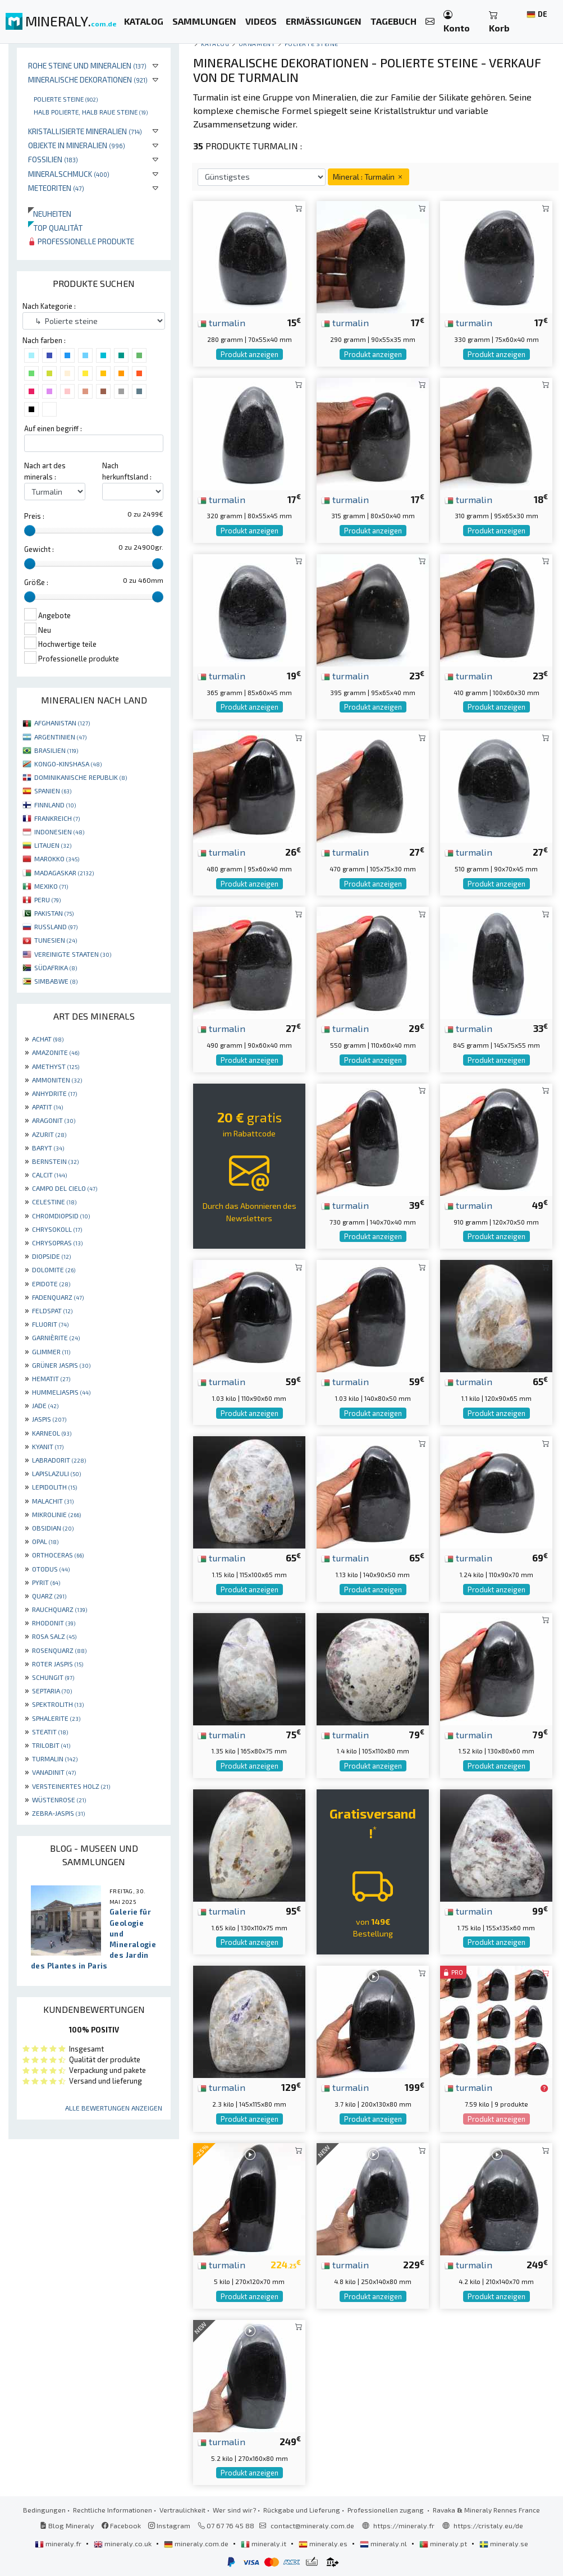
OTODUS (51, 1569)
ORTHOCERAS (58, 1555)
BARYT (48, 1148)
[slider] (29, 530)
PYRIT (46, 1582)
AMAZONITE (55, 1052)
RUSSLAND (55, 926)
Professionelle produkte (81, 241)
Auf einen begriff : (53, 428)
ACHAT (47, 1039)
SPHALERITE (56, 1718)
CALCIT (49, 1175)
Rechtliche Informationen (112, 2510)
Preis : (34, 515)
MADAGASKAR (64, 872)
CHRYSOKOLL (57, 1229)
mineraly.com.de (197, 2543)
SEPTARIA (52, 1691)
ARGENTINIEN (60, 737)
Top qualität (55, 227)
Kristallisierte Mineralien (85, 131)
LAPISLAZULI (56, 1473)
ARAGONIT (53, 1120)
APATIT (47, 1107)
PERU (47, 899)
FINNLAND (55, 805)
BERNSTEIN (55, 1161)
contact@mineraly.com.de (312, 2525)
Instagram (169, 2525)
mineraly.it (264, 2543)
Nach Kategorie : (49, 306)
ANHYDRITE (54, 1093)
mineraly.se (503, 2543)
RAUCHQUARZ (59, 1609)
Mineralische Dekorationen (88, 79)
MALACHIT (53, 1501)
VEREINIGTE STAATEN (72, 954)
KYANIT (47, 1446)
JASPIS (49, 1419)
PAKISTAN (54, 913)
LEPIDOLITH (54, 1487)
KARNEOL (51, 1433)
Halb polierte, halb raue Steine (91, 112)
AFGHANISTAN (62, 723)
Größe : (36, 582)
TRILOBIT (51, 1745)
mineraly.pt (444, 2543)
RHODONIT (53, 1623)
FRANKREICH (57, 818)
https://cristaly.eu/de (488, 2525)
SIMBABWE (55, 981)
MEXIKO (51, 886)
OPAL (45, 1541)
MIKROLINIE (56, 1514)
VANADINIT (54, 1772)
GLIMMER (51, 1351)
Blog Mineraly (67, 2525)
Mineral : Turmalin (368, 176)
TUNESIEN (55, 940)
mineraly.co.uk (123, 2543)
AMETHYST (55, 1066)
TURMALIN (54, 1758)
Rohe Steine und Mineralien (87, 65)
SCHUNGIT (53, 1677)
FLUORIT (50, 1324)
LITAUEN (52, 845)
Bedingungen (44, 2510)
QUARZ (49, 1596)
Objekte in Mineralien (76, 145)
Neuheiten (49, 213)
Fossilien (53, 159)
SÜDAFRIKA (55, 967)
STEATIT (50, 1731)
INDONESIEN (59, 831)
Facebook (121, 2525)
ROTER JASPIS (57, 1664)
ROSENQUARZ (59, 1650)
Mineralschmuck (68, 174)
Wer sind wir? (234, 2510)
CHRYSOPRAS (57, 1242)
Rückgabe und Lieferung (301, 2510)
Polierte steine (66, 99)
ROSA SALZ (54, 1636)
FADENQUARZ (58, 1297)
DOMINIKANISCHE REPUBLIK (80, 777)
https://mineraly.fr (403, 2525)
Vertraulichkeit (182, 2510)
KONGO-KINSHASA (68, 764)
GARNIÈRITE (56, 1337)
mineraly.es (324, 2543)
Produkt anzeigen (249, 354)
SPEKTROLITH (58, 1704)
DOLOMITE (53, 1269)
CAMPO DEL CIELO (64, 1188)
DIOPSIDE (51, 1256)
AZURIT (49, 1134)
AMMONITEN (57, 1080)
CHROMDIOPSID (61, 1216)
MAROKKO (56, 858)
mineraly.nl (384, 2543)
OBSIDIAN (53, 1528)
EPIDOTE (51, 1283)
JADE (45, 1405)
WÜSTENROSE (59, 1799)
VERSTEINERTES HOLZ (71, 1786)
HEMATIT (51, 1378)
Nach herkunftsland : (127, 471)
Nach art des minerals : (45, 471)
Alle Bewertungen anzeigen (113, 2108)
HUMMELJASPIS (61, 1392)
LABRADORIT (59, 1460)
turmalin (221, 322)
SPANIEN (52, 790)
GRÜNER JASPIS (61, 1365)
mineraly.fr (59, 2543)
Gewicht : (39, 549)
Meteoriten (56, 188)
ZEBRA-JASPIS (58, 1813)
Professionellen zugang (386, 2510)
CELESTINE (54, 1201)
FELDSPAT (52, 1310)
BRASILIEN (56, 750)
